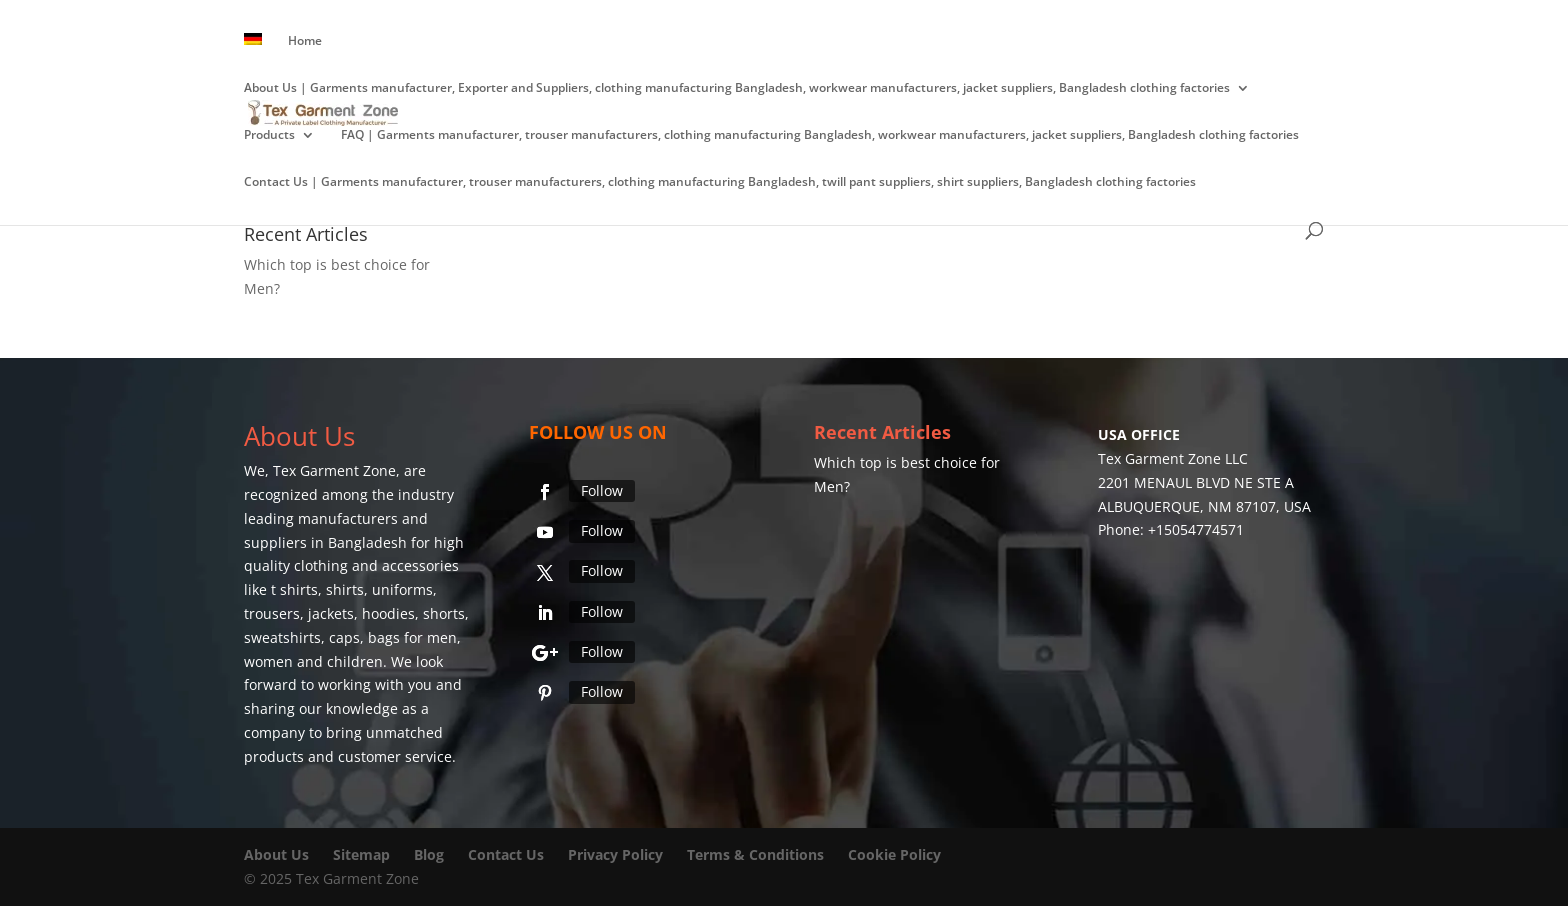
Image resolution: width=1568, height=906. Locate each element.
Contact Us (506, 854)
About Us (276, 854)
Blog (431, 854)
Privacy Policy (615, 854)
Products (269, 135)
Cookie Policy (894, 854)
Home (305, 41)
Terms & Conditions (755, 854)
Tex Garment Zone (334, 470)
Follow (602, 490)
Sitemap (361, 854)
